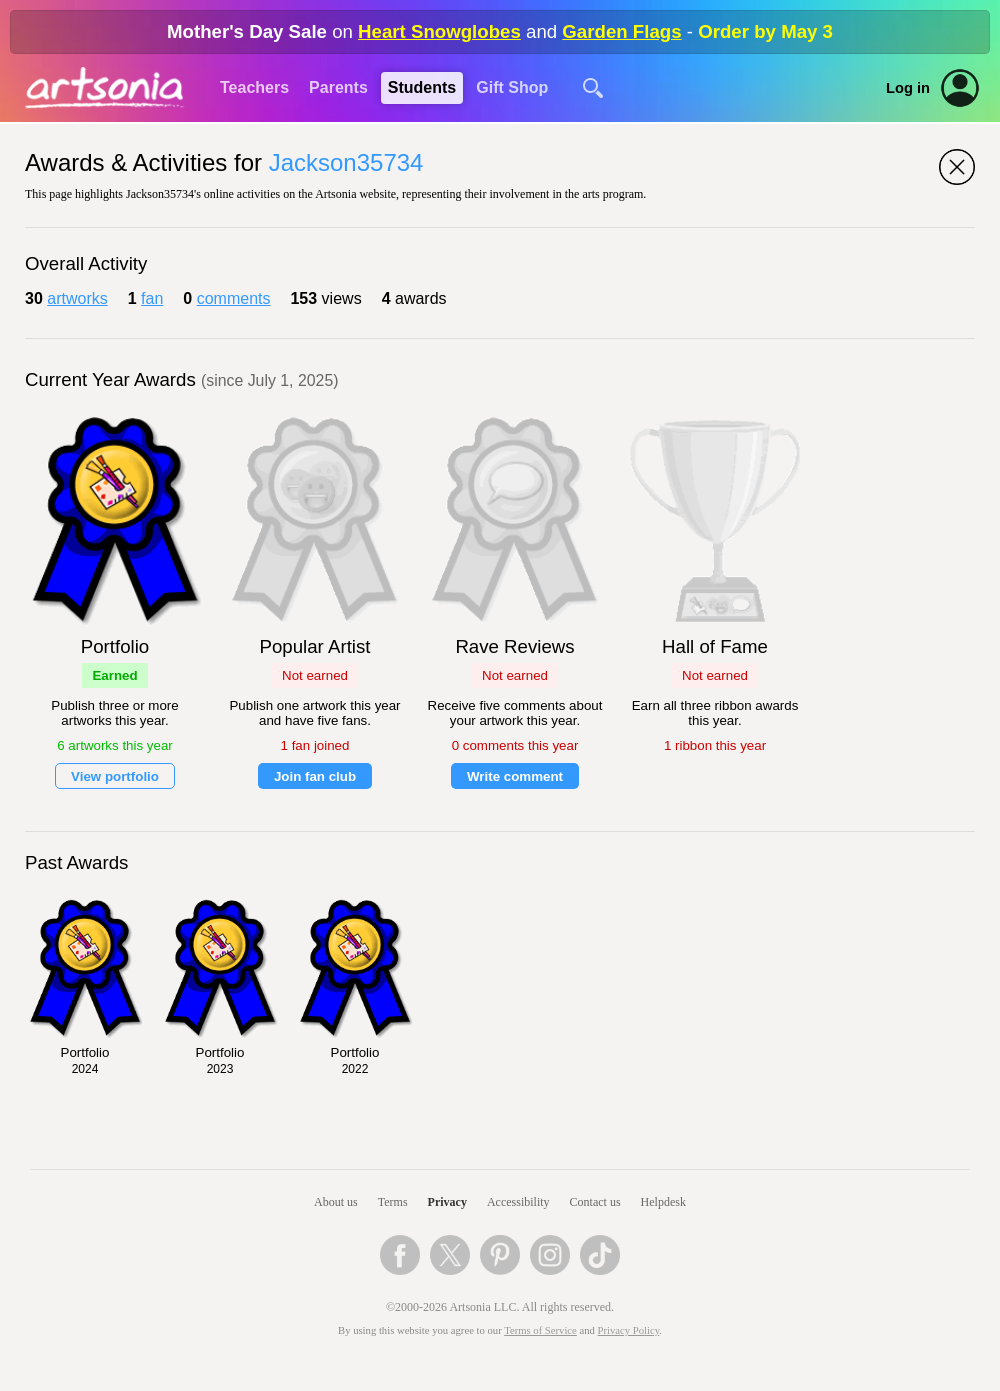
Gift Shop (512, 87)
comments (234, 298)
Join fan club (315, 776)
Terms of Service (540, 1330)
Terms (393, 1202)
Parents (338, 87)
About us (336, 1202)
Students (422, 87)
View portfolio (115, 776)
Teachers (254, 87)
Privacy (447, 1202)
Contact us (595, 1202)
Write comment (515, 776)
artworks (77, 298)
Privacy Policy (629, 1330)
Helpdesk (663, 1202)
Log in (908, 88)
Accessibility (518, 1202)
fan (152, 298)
